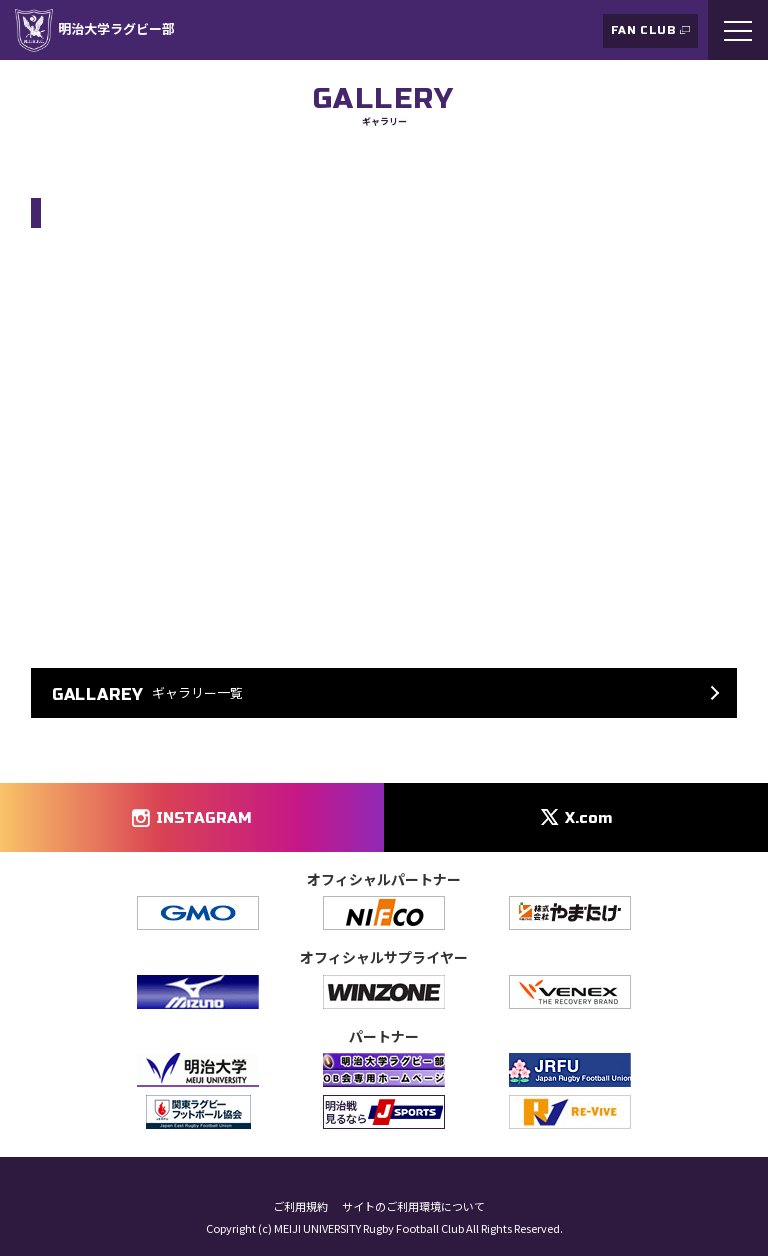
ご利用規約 (300, 1206)
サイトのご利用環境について (413, 1206)
